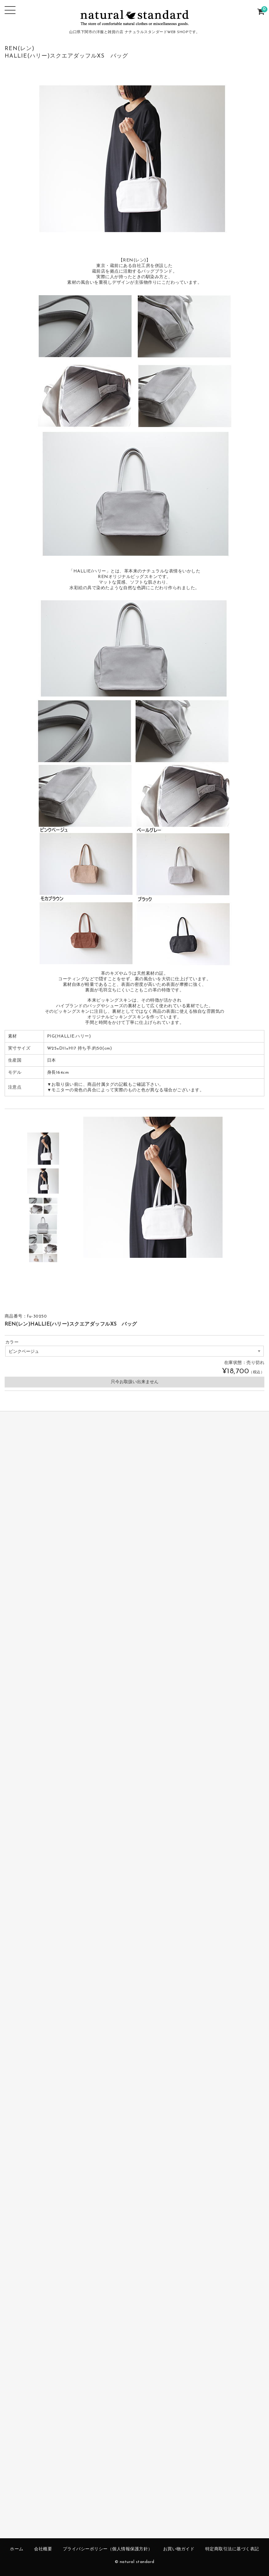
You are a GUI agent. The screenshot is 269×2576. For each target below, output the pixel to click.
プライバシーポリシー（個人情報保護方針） (108, 2549)
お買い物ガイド (179, 2549)
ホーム (17, 2549)
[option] (43, 1148)
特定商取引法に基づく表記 (232, 2549)
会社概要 (43, 2549)
